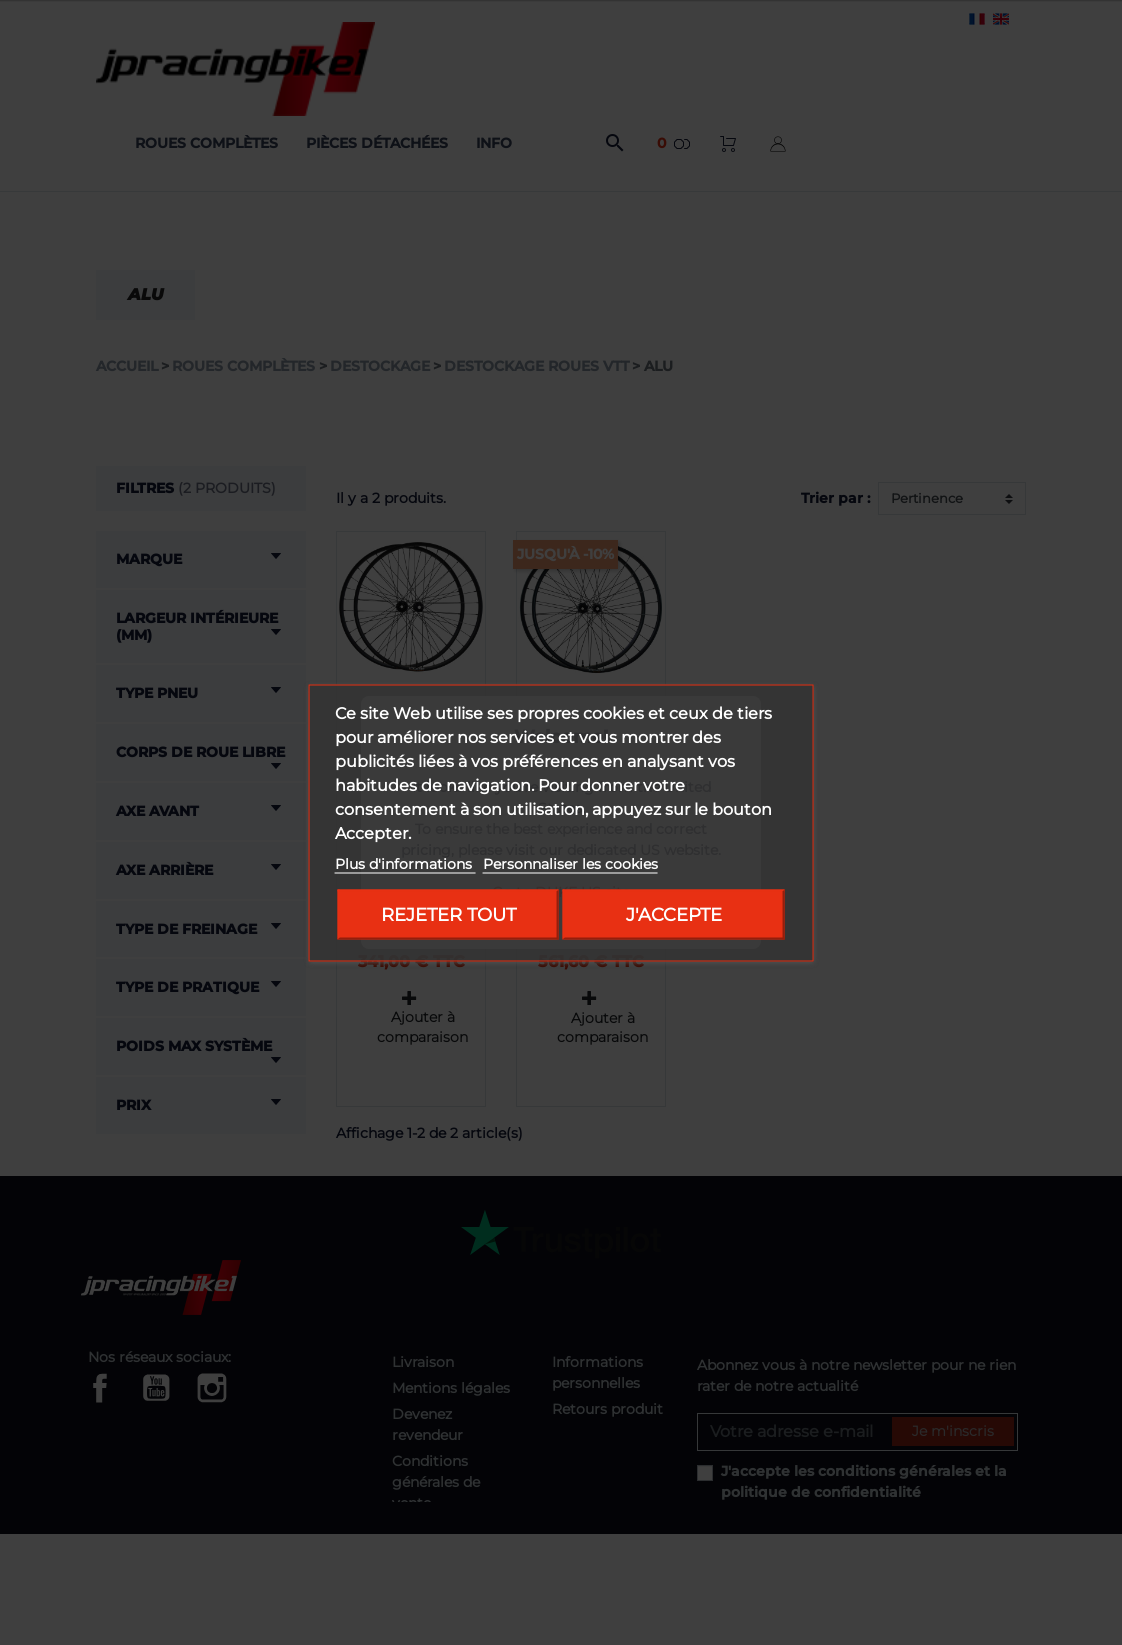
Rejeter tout (448, 913)
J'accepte (674, 913)
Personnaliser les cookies (570, 863)
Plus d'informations (405, 863)
